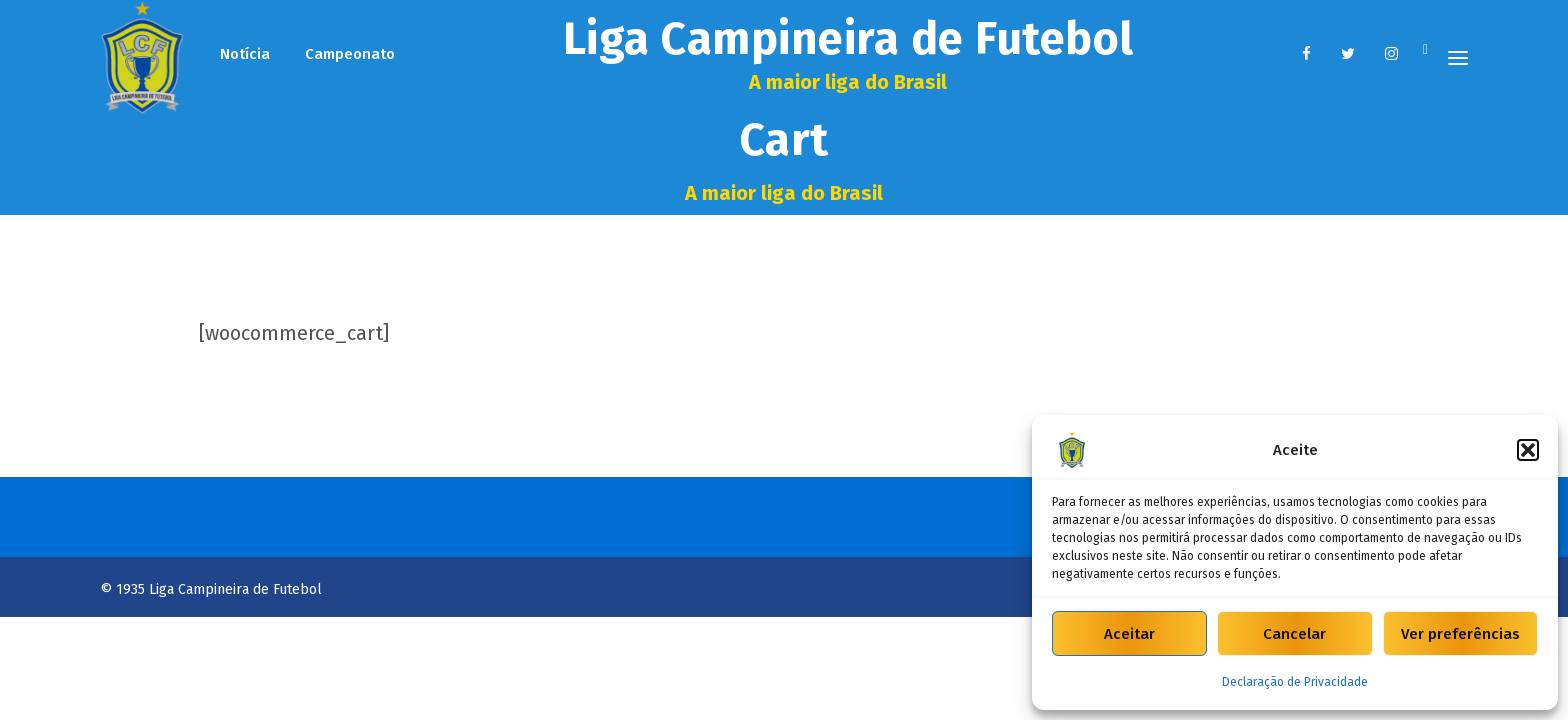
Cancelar (1294, 634)
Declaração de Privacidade (1295, 682)
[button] (1528, 450)
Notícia (245, 54)
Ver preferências (1460, 634)
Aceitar (1129, 634)
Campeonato (350, 54)
